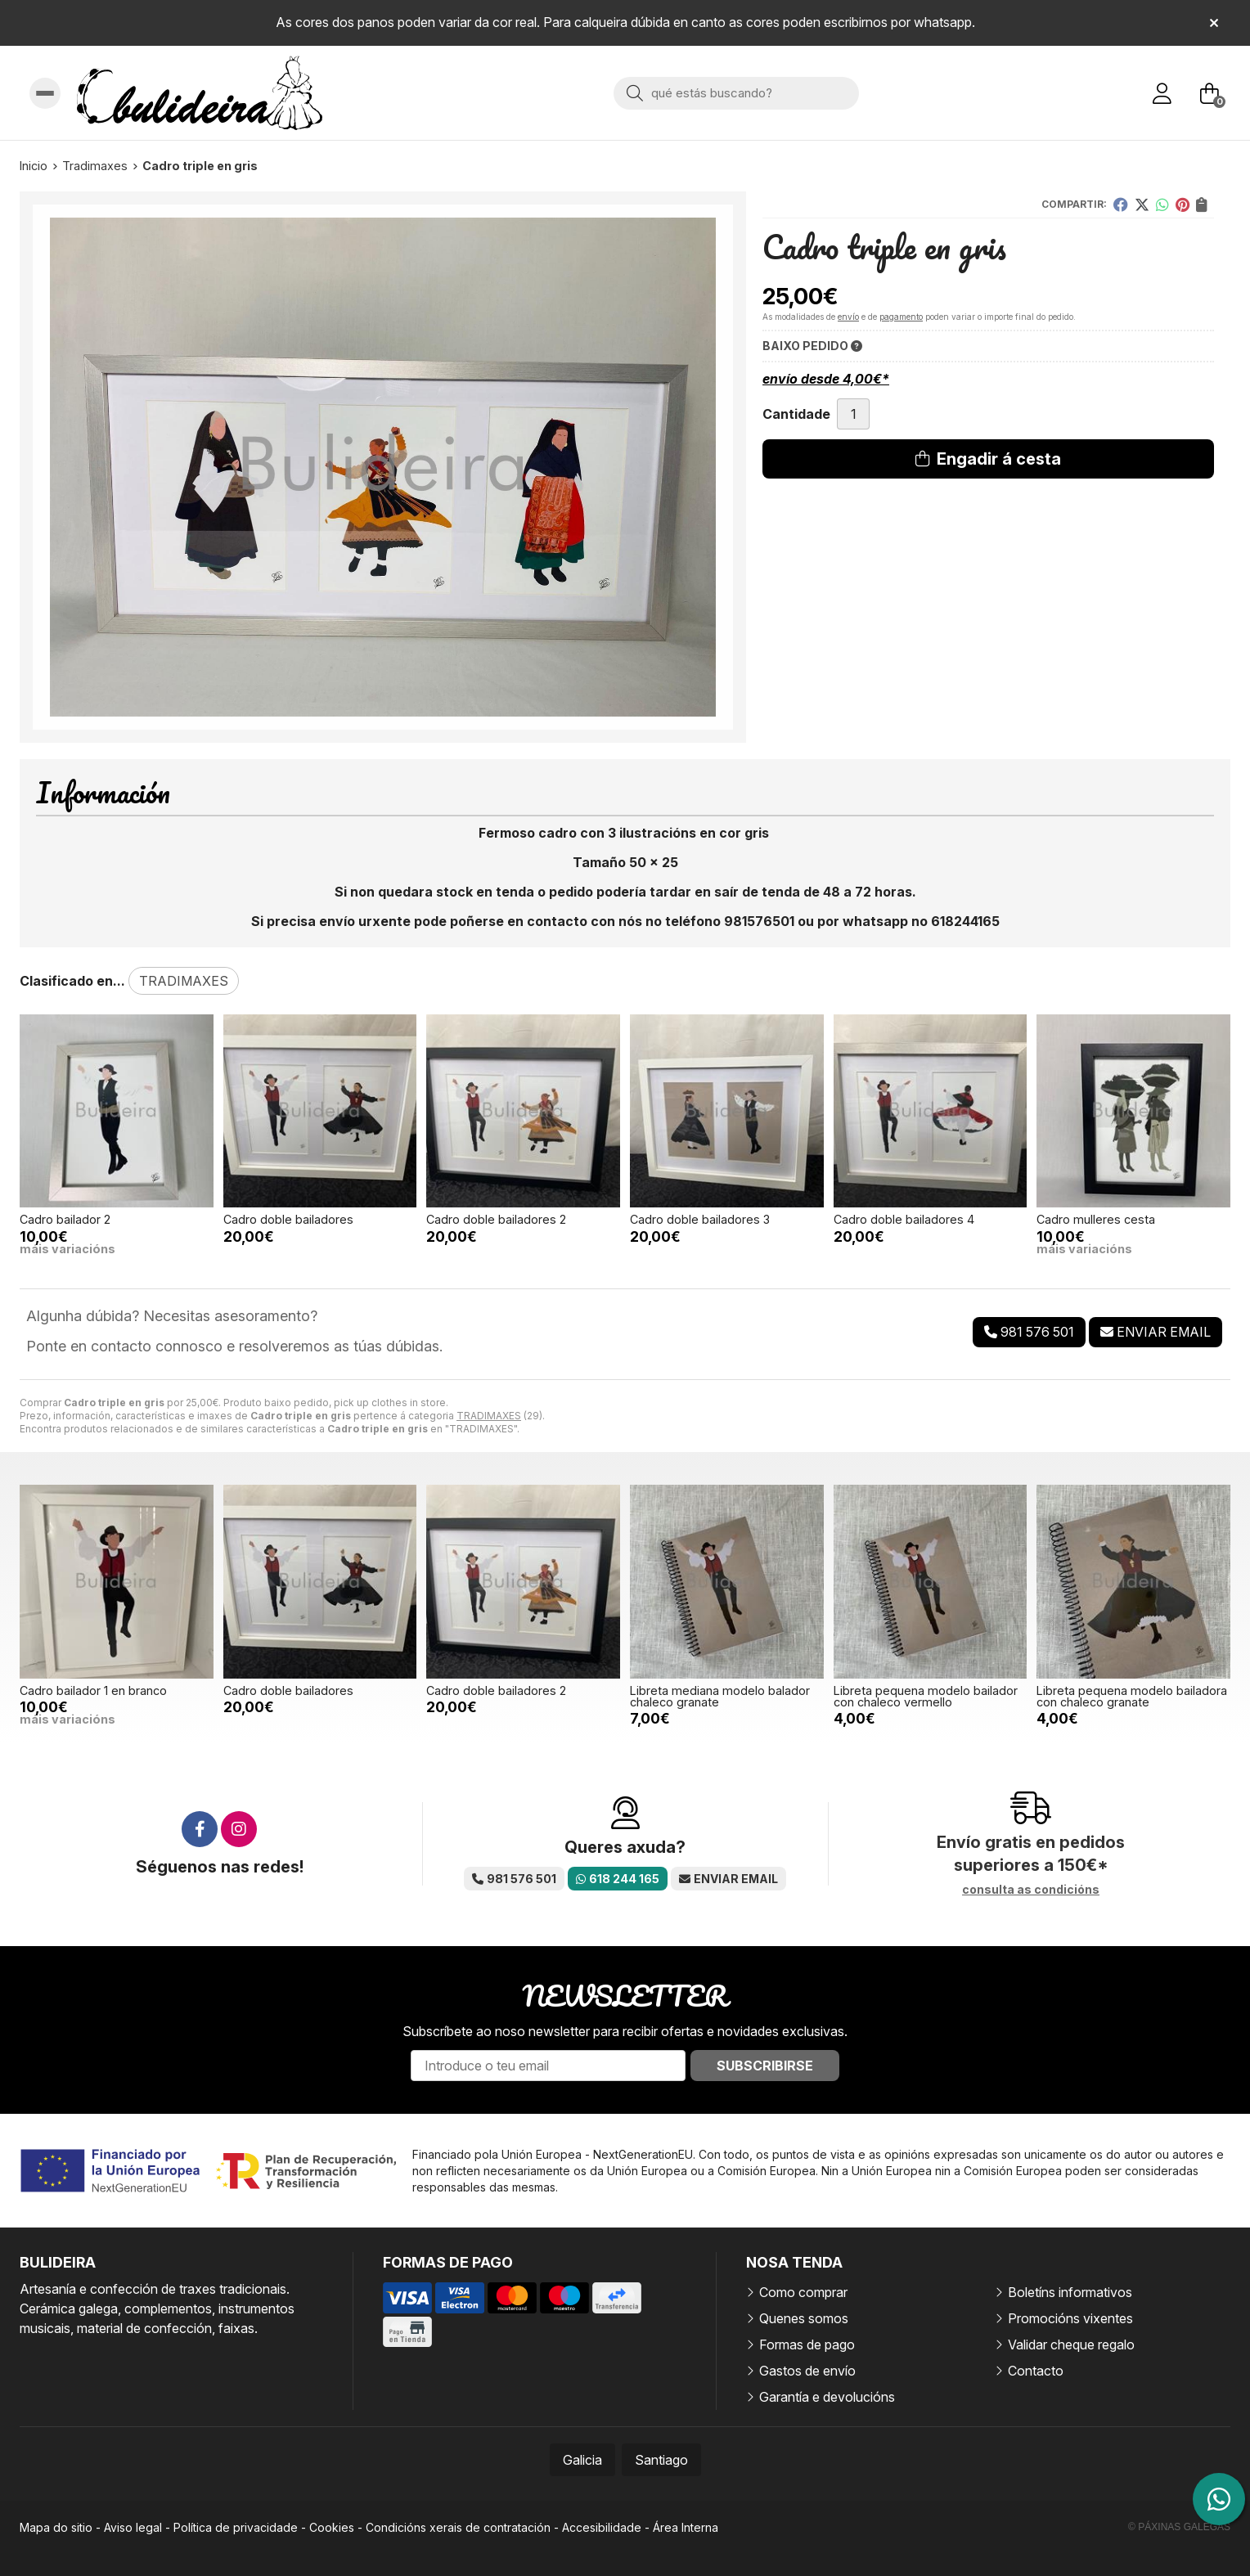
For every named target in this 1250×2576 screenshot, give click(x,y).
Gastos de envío (807, 2370)
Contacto (1035, 2370)
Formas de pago (807, 2344)
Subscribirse (765, 2065)
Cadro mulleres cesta (1095, 1219)
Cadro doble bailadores (288, 1219)
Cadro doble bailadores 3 (700, 1219)
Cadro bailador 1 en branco (93, 1690)
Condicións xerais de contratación (458, 2527)
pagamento (901, 316)
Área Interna (685, 2527)
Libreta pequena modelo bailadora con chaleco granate (1131, 1696)
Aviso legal (133, 2527)
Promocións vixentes (1070, 2318)
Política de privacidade (235, 2527)
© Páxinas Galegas (1179, 2527)
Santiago (661, 2460)
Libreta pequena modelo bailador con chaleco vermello (926, 1696)
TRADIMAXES (488, 1415)
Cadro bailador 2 (65, 1219)
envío (848, 316)
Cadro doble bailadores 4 (904, 1219)
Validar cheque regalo (1071, 2344)
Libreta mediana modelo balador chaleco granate (720, 1696)
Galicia (582, 2460)
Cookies (331, 2527)
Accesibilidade (601, 2527)
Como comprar (803, 2292)
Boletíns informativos (1070, 2292)
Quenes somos (803, 2318)
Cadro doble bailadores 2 (496, 1219)
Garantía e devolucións (827, 2397)
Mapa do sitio (56, 2527)
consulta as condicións (1030, 1889)
